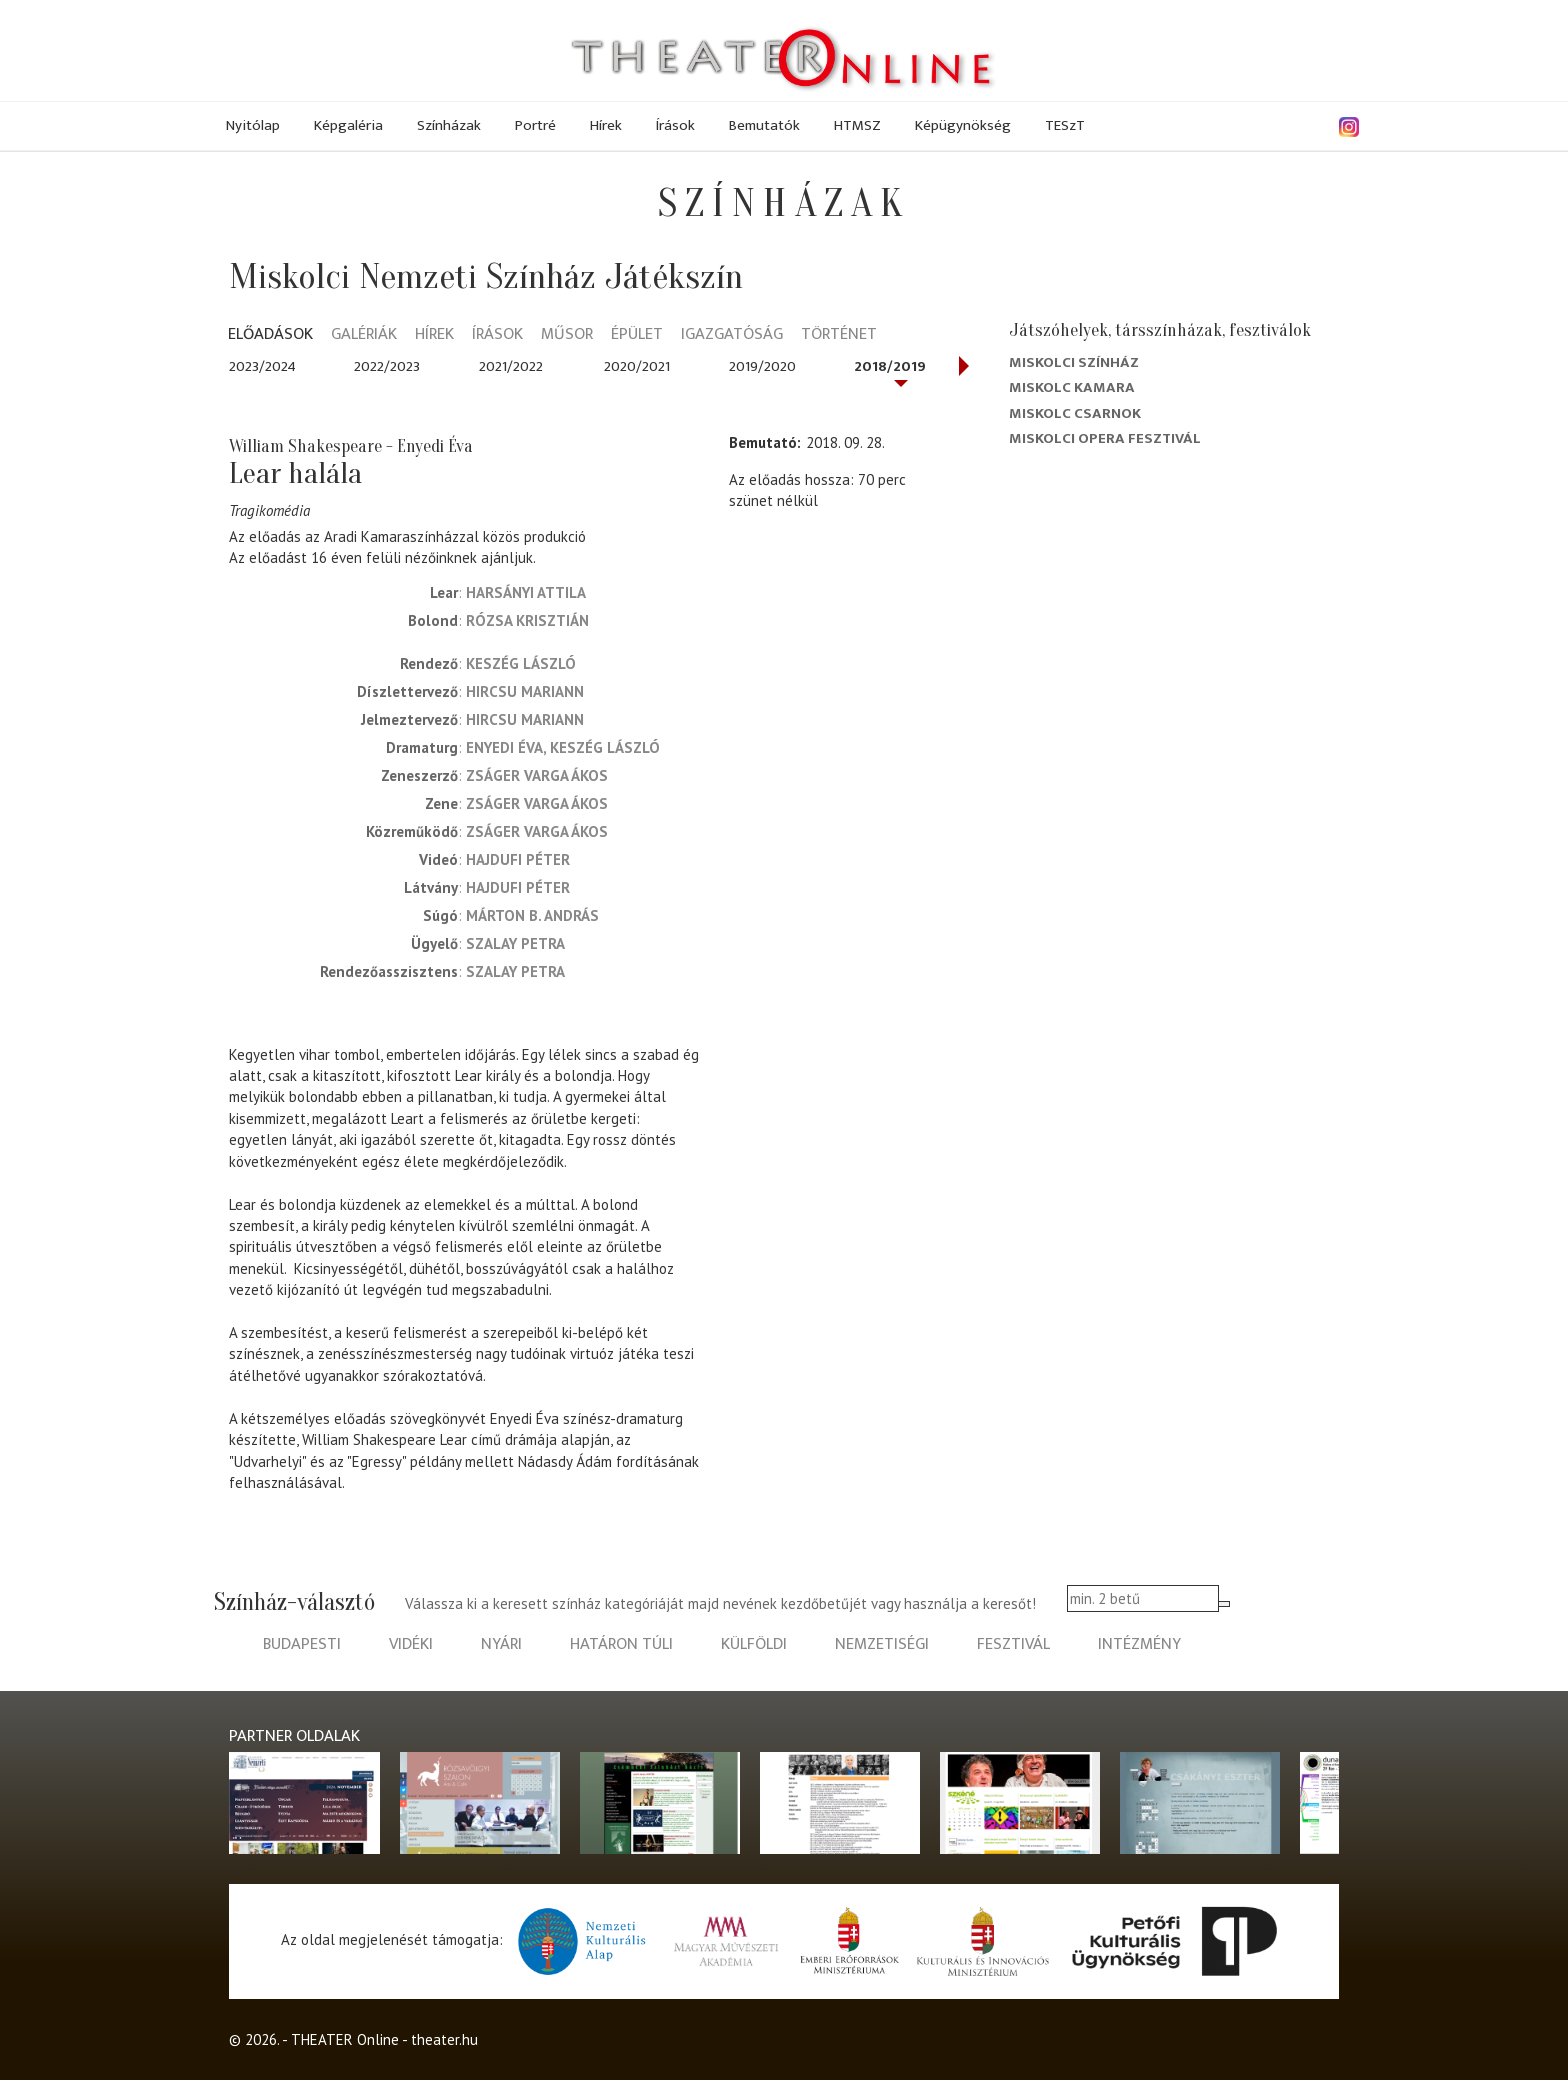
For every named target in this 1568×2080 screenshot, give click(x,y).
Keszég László (521, 663)
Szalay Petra (515, 943)
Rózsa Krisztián (527, 620)
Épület (637, 335)
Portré (535, 125)
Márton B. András (532, 915)
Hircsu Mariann (525, 691)
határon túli (621, 1644)
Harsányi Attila (526, 592)
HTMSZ (857, 125)
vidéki (411, 1644)
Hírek (606, 125)
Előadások (270, 335)
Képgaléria (348, 125)
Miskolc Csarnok (1075, 413)
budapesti (302, 1644)
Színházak (449, 125)
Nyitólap (253, 125)
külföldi (754, 1644)
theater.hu (444, 2039)
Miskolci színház (1074, 362)
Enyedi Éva (504, 747)
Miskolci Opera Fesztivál (1105, 438)
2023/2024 (262, 366)
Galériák (364, 335)
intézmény (1139, 1644)
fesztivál (1013, 1644)
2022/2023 (387, 366)
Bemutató (763, 442)
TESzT (1065, 125)
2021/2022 (511, 366)
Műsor (567, 335)
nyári (501, 1644)
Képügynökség (963, 125)
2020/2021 (637, 366)
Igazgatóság (732, 335)
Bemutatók (764, 125)
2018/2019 (890, 366)
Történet (839, 335)
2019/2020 (762, 366)
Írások (675, 125)
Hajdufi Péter (518, 859)
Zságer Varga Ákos (537, 775)
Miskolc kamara (1072, 387)
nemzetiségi (882, 1644)
